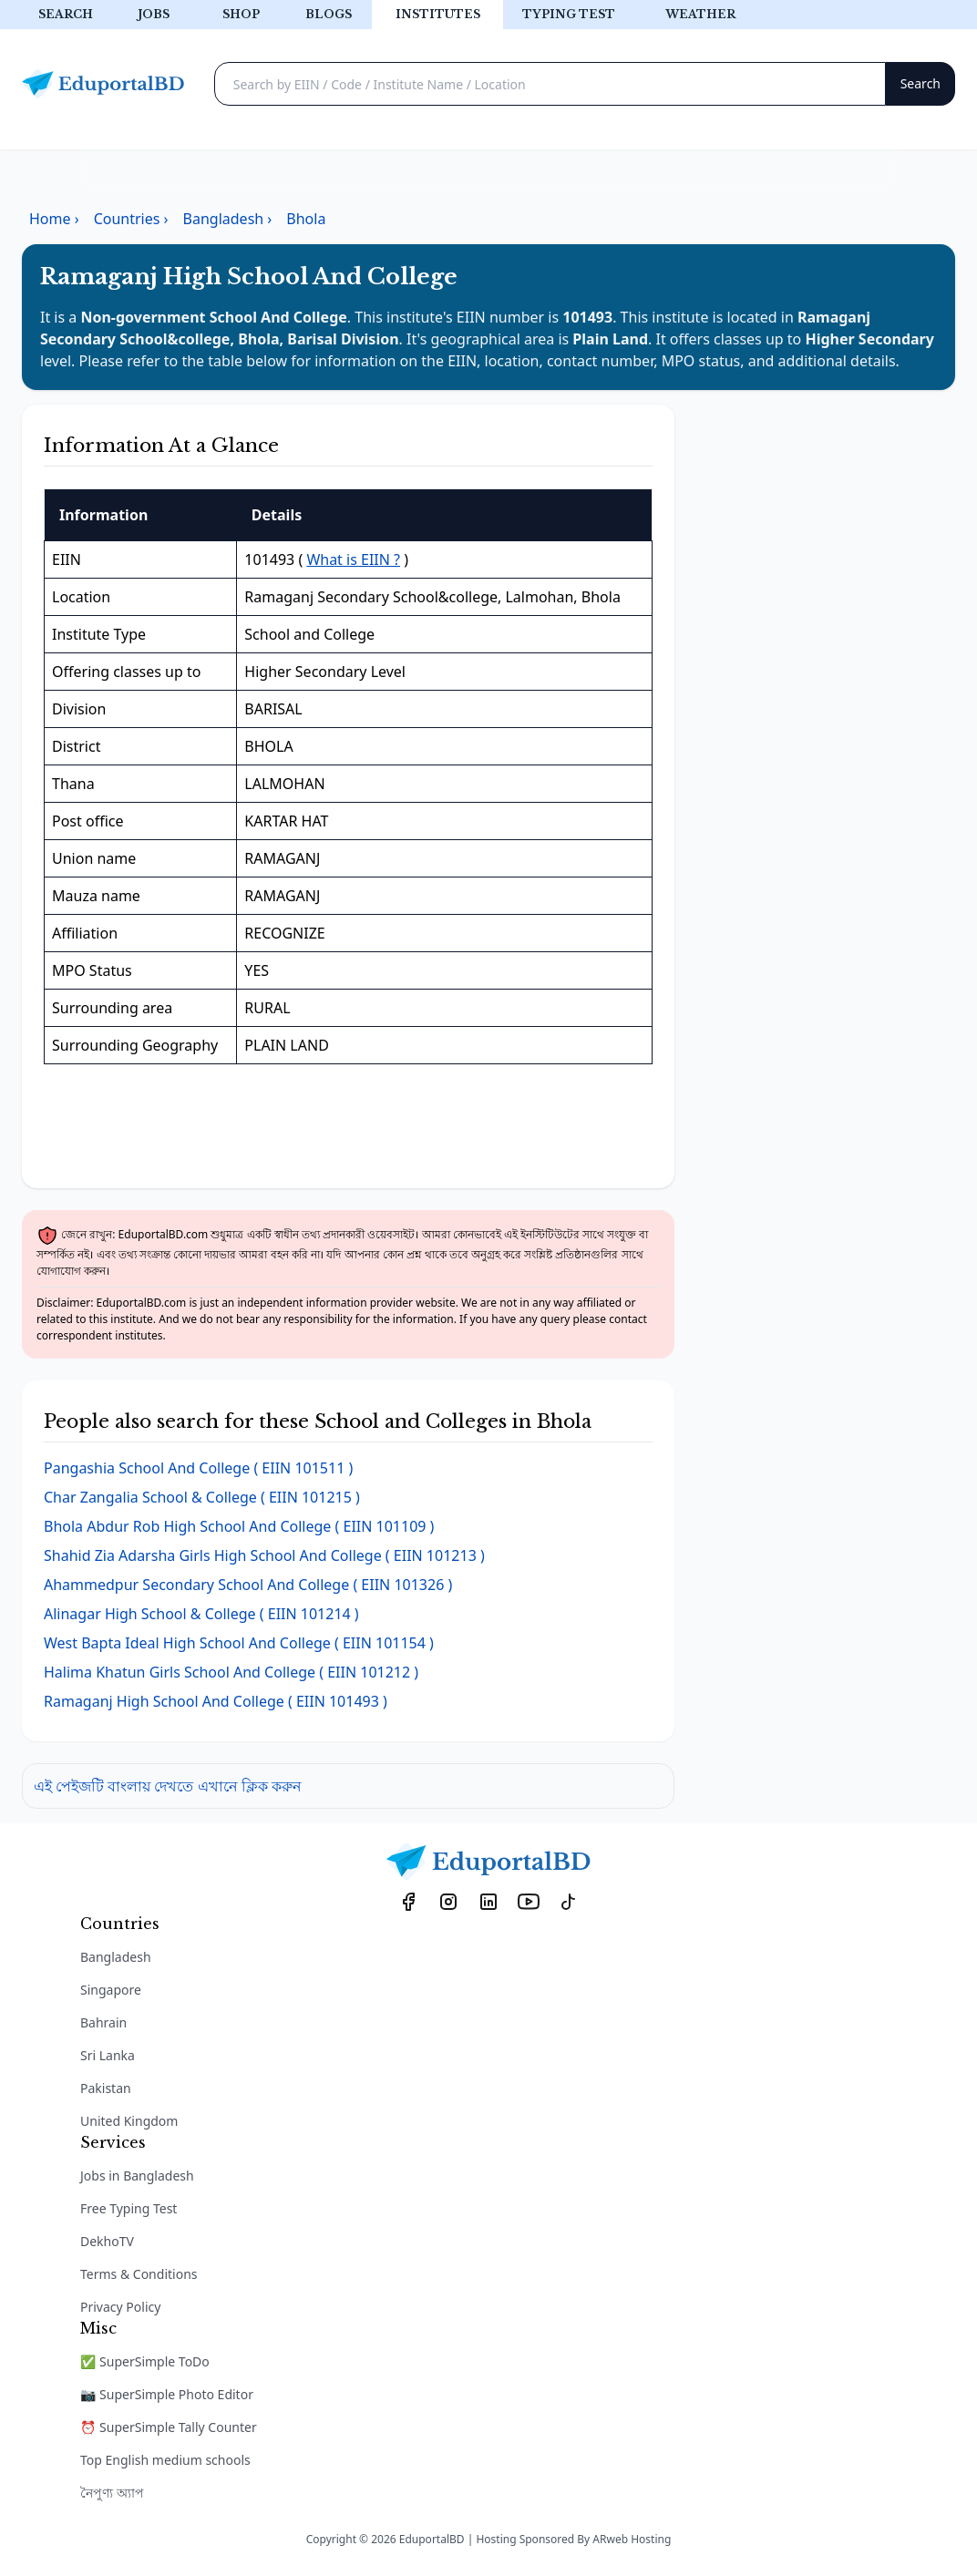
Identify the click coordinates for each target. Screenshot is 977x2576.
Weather (700, 14)
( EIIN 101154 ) (239, 1643)
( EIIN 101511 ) (198, 1468)
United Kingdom (129, 2121)
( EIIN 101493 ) (215, 1701)
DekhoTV (107, 2241)
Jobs (154, 14)
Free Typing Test (128, 2208)
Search (65, 14)
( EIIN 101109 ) (239, 1526)
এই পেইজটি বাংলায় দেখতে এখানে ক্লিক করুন (168, 1786)
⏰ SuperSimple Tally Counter (168, 2427)
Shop (241, 14)
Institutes (438, 14)
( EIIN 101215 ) (202, 1497)
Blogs (328, 14)
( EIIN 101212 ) (231, 1672)
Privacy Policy (120, 2306)
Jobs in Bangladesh (137, 2175)
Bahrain (103, 2022)
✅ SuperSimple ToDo (145, 2361)
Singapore (110, 1989)
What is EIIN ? (353, 559)
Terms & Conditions (139, 2274)
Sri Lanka (107, 2055)
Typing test (568, 14)
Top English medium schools (165, 2459)
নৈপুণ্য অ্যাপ (112, 2492)
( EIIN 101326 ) (248, 1585)
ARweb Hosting (631, 2539)
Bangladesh (115, 1956)
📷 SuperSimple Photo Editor (166, 2394)
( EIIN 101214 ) (201, 1614)
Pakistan (105, 2088)
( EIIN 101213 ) (264, 1555)
